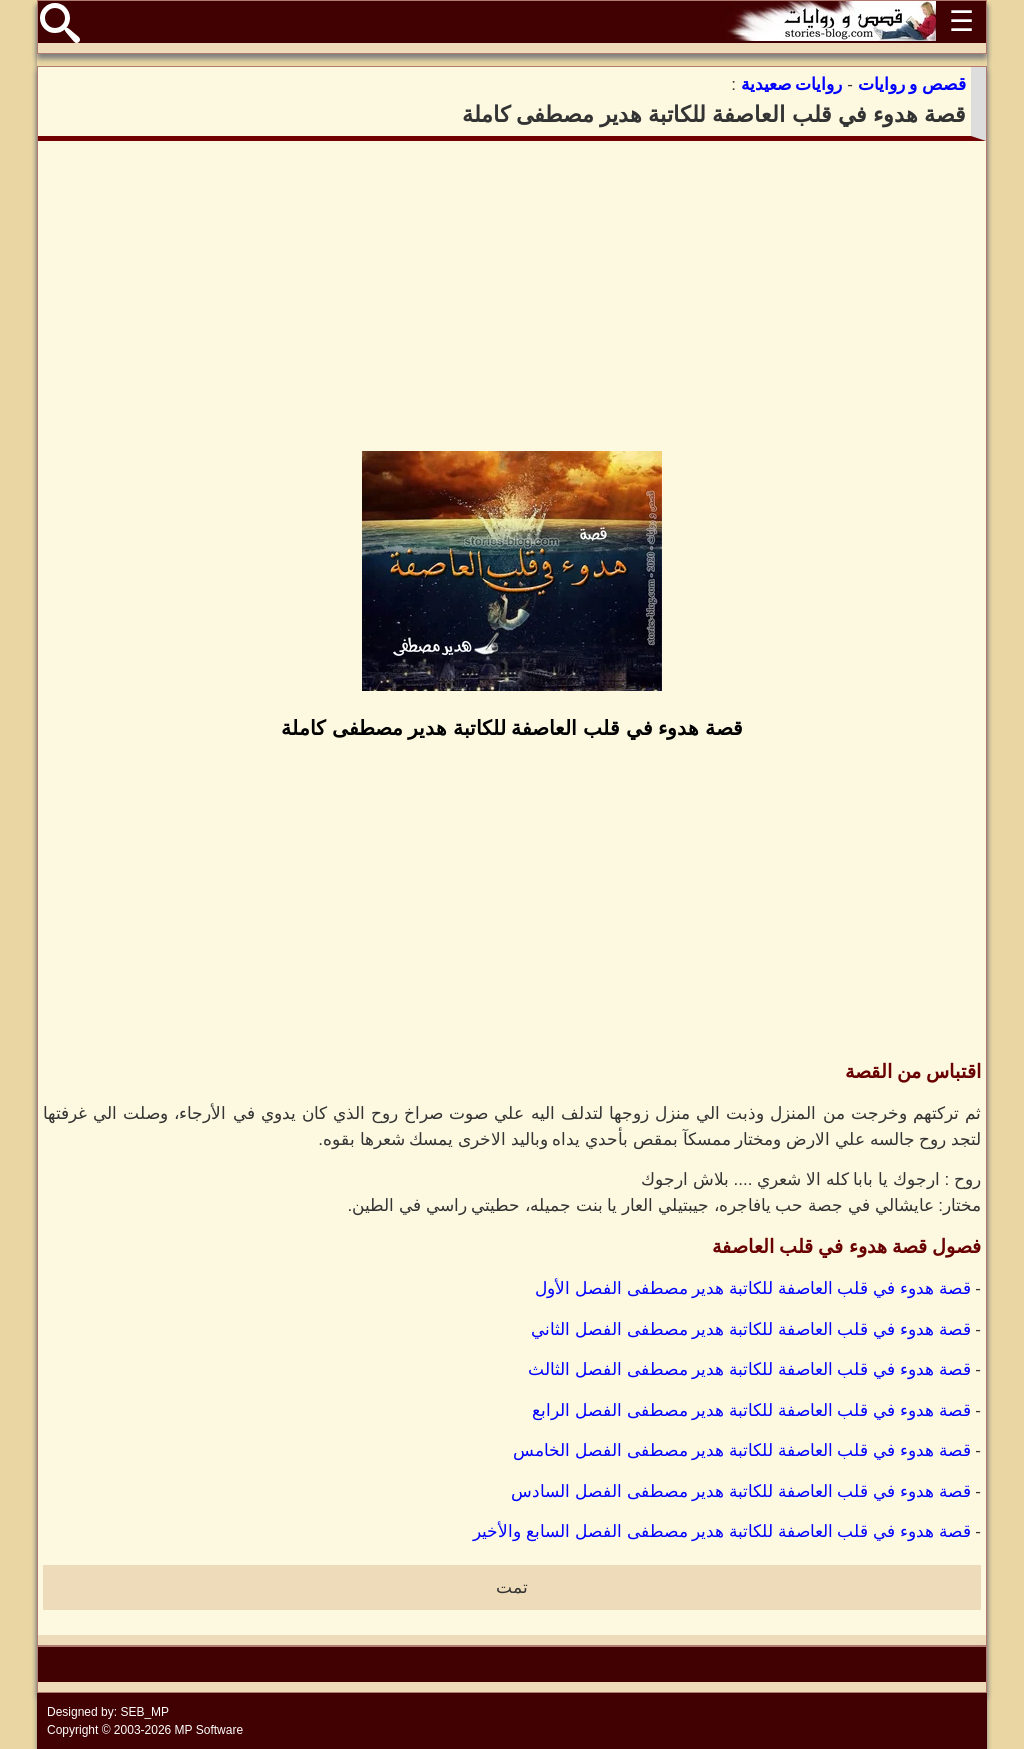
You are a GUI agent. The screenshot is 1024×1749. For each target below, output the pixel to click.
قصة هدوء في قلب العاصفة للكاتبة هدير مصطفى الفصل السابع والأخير (721, 1531)
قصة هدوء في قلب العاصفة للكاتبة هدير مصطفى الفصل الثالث (749, 1369)
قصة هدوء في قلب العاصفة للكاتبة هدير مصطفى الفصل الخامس (742, 1450)
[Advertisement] (512, 296)
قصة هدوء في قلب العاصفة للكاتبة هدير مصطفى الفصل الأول (753, 1288)
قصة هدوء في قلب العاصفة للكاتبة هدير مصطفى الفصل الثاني (751, 1329)
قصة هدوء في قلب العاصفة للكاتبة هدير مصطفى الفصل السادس (741, 1491)
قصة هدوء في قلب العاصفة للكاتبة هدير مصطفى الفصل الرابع (751, 1410)
